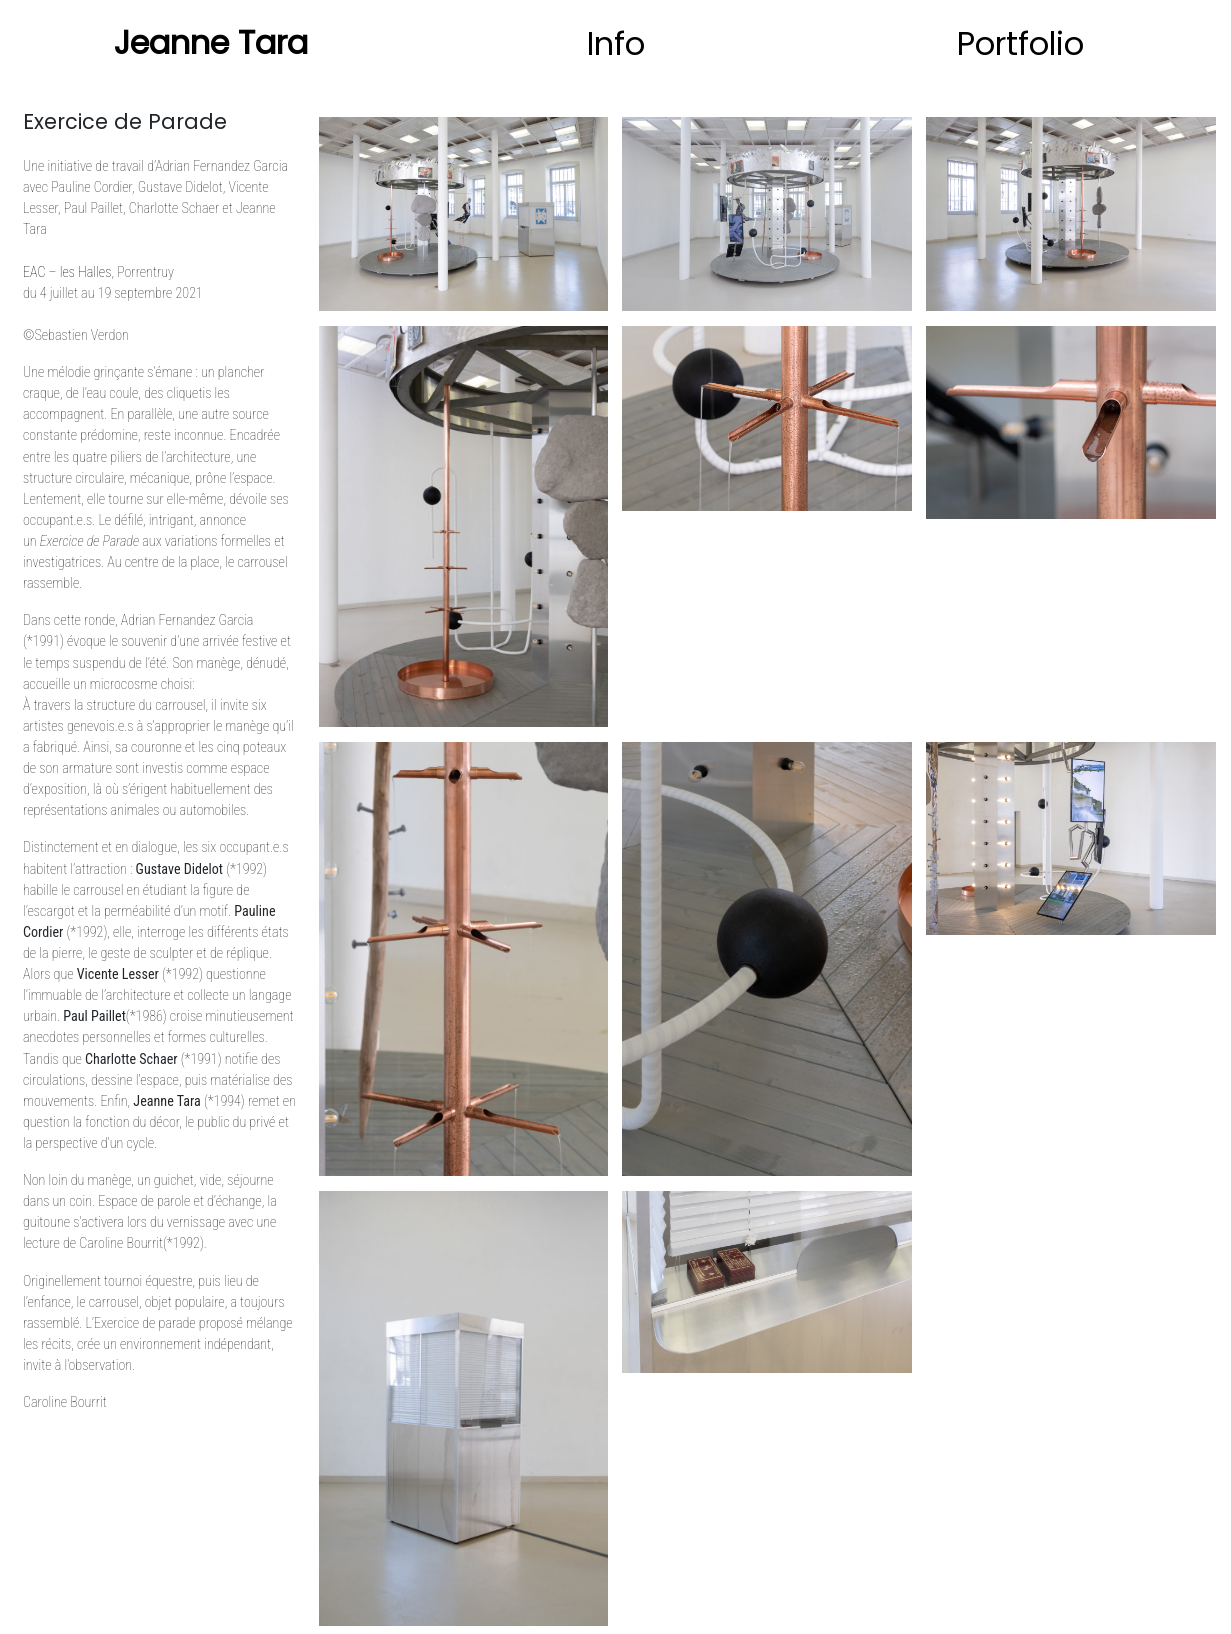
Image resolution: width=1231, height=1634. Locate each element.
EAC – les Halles (67, 272)
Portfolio (1020, 43)
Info (616, 43)
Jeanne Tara (211, 42)
